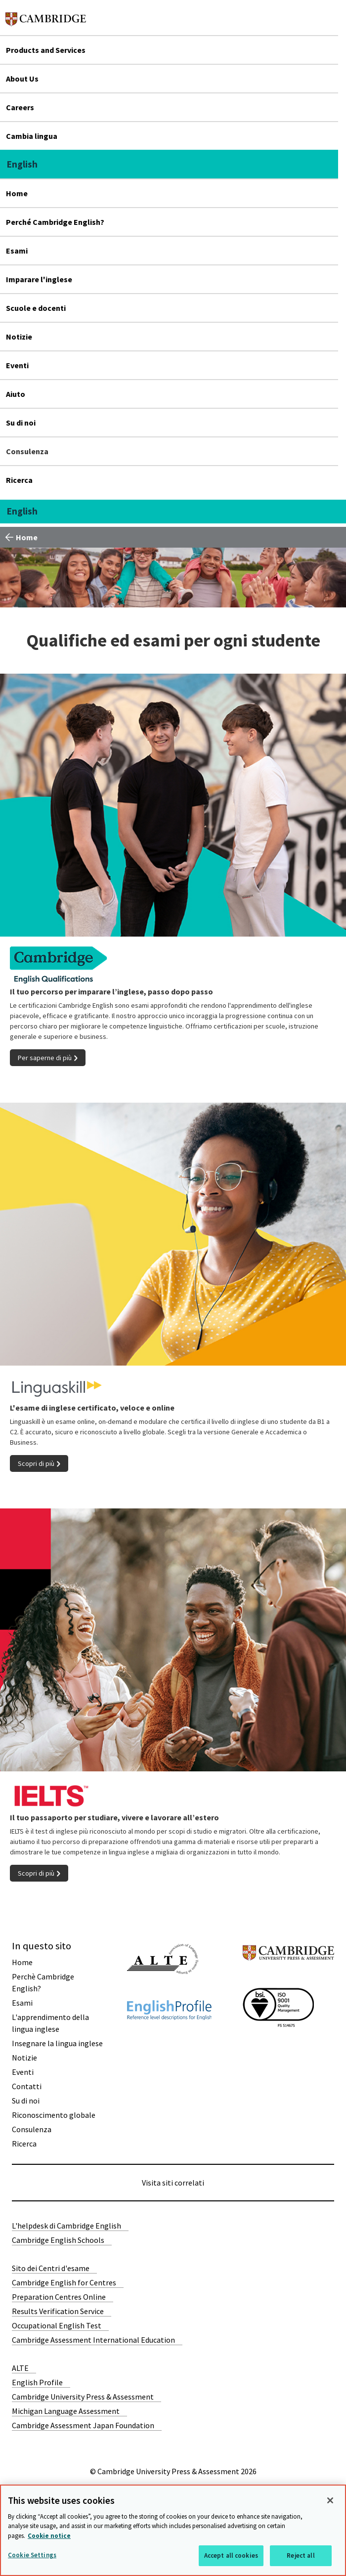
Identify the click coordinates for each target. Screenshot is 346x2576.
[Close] (330, 2500)
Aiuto (15, 394)
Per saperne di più (45, 1057)
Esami (17, 251)
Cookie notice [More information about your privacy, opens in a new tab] (49, 2536)
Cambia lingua (31, 136)
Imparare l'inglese (39, 279)
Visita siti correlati (173, 2183)
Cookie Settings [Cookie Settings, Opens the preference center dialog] (32, 2555)
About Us (22, 79)
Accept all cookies (231, 2555)
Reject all (300, 2555)
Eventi (17, 365)
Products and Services (46, 50)
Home (17, 193)
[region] (173, 2530)
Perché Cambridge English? (55, 222)
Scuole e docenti (36, 308)
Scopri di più (36, 1463)
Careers (20, 107)
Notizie (19, 337)
